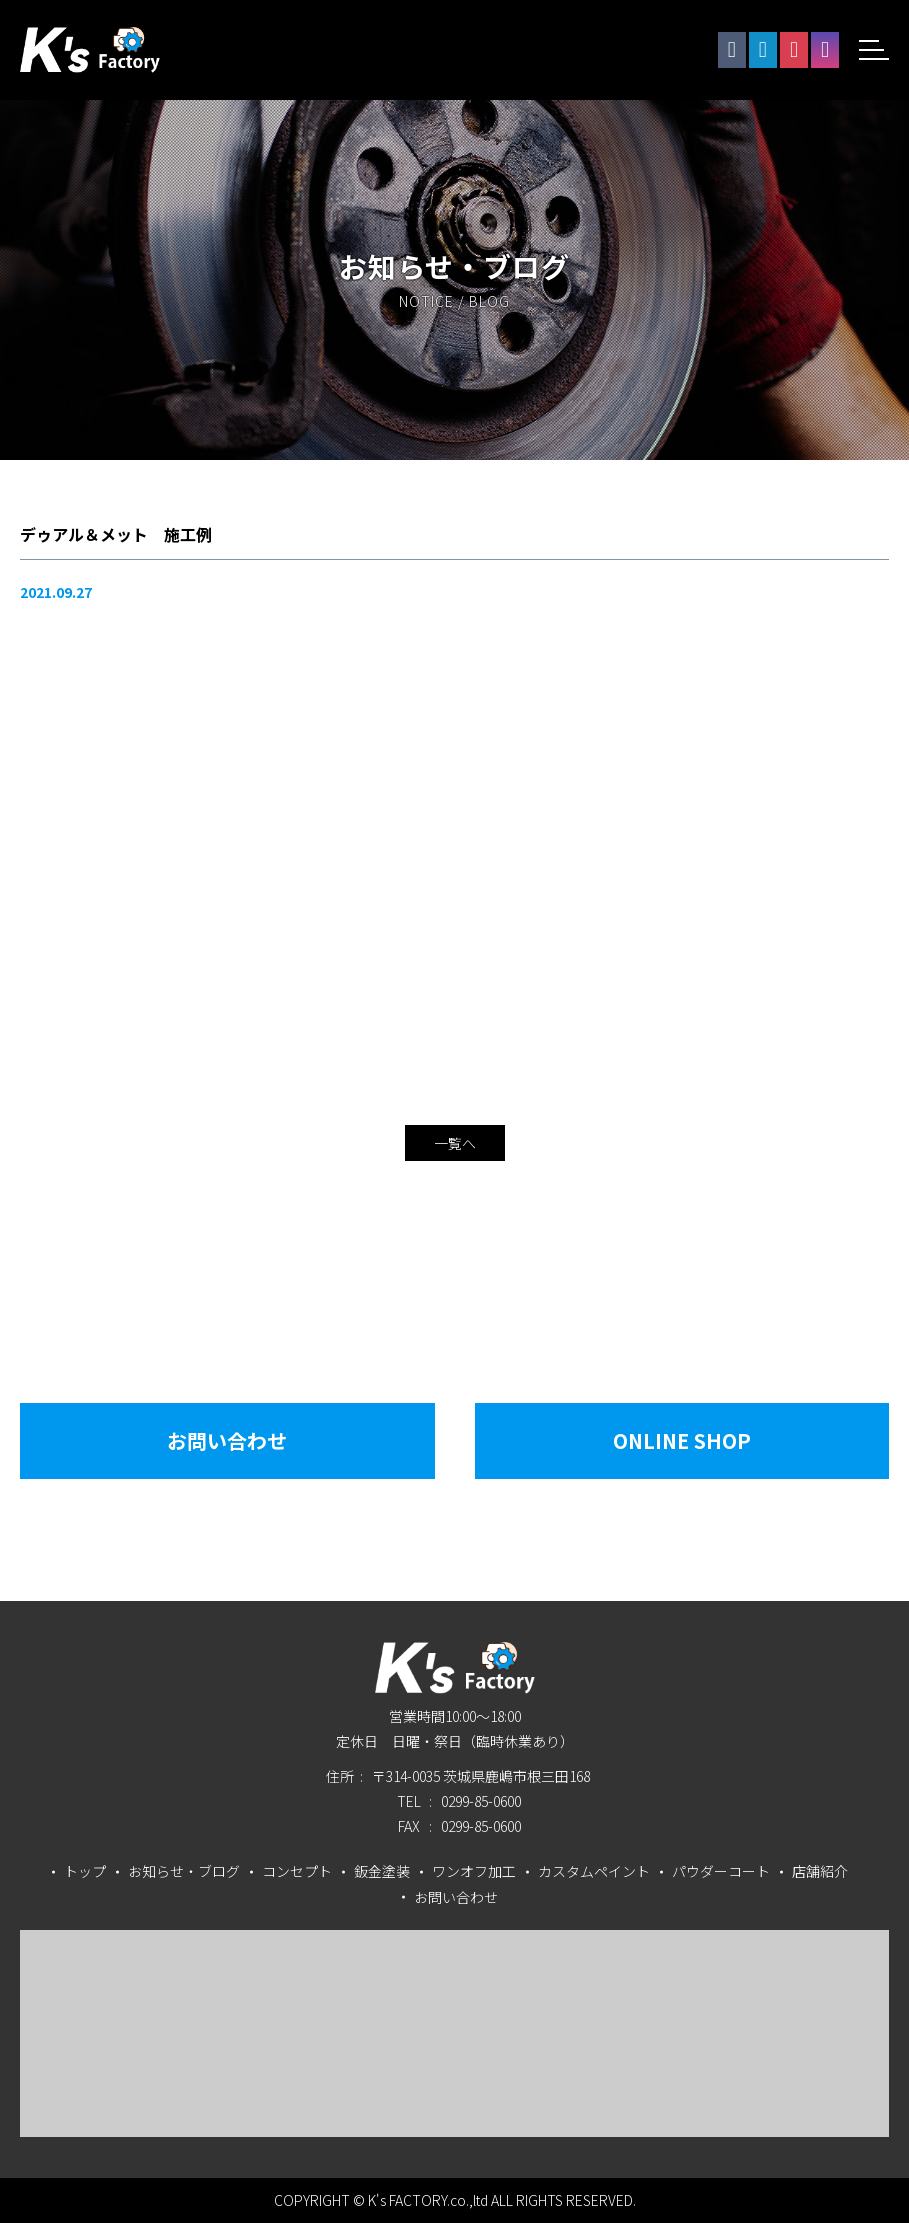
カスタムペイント (594, 1871)
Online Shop (682, 1440)
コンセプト (297, 1871)
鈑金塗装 (382, 1871)
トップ (85, 1871)
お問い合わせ (227, 1440)
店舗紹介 (820, 1871)
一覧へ (455, 1143)
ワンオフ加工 (474, 1871)
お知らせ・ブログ (184, 1871)
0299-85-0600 (481, 1801)
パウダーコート (721, 1871)
